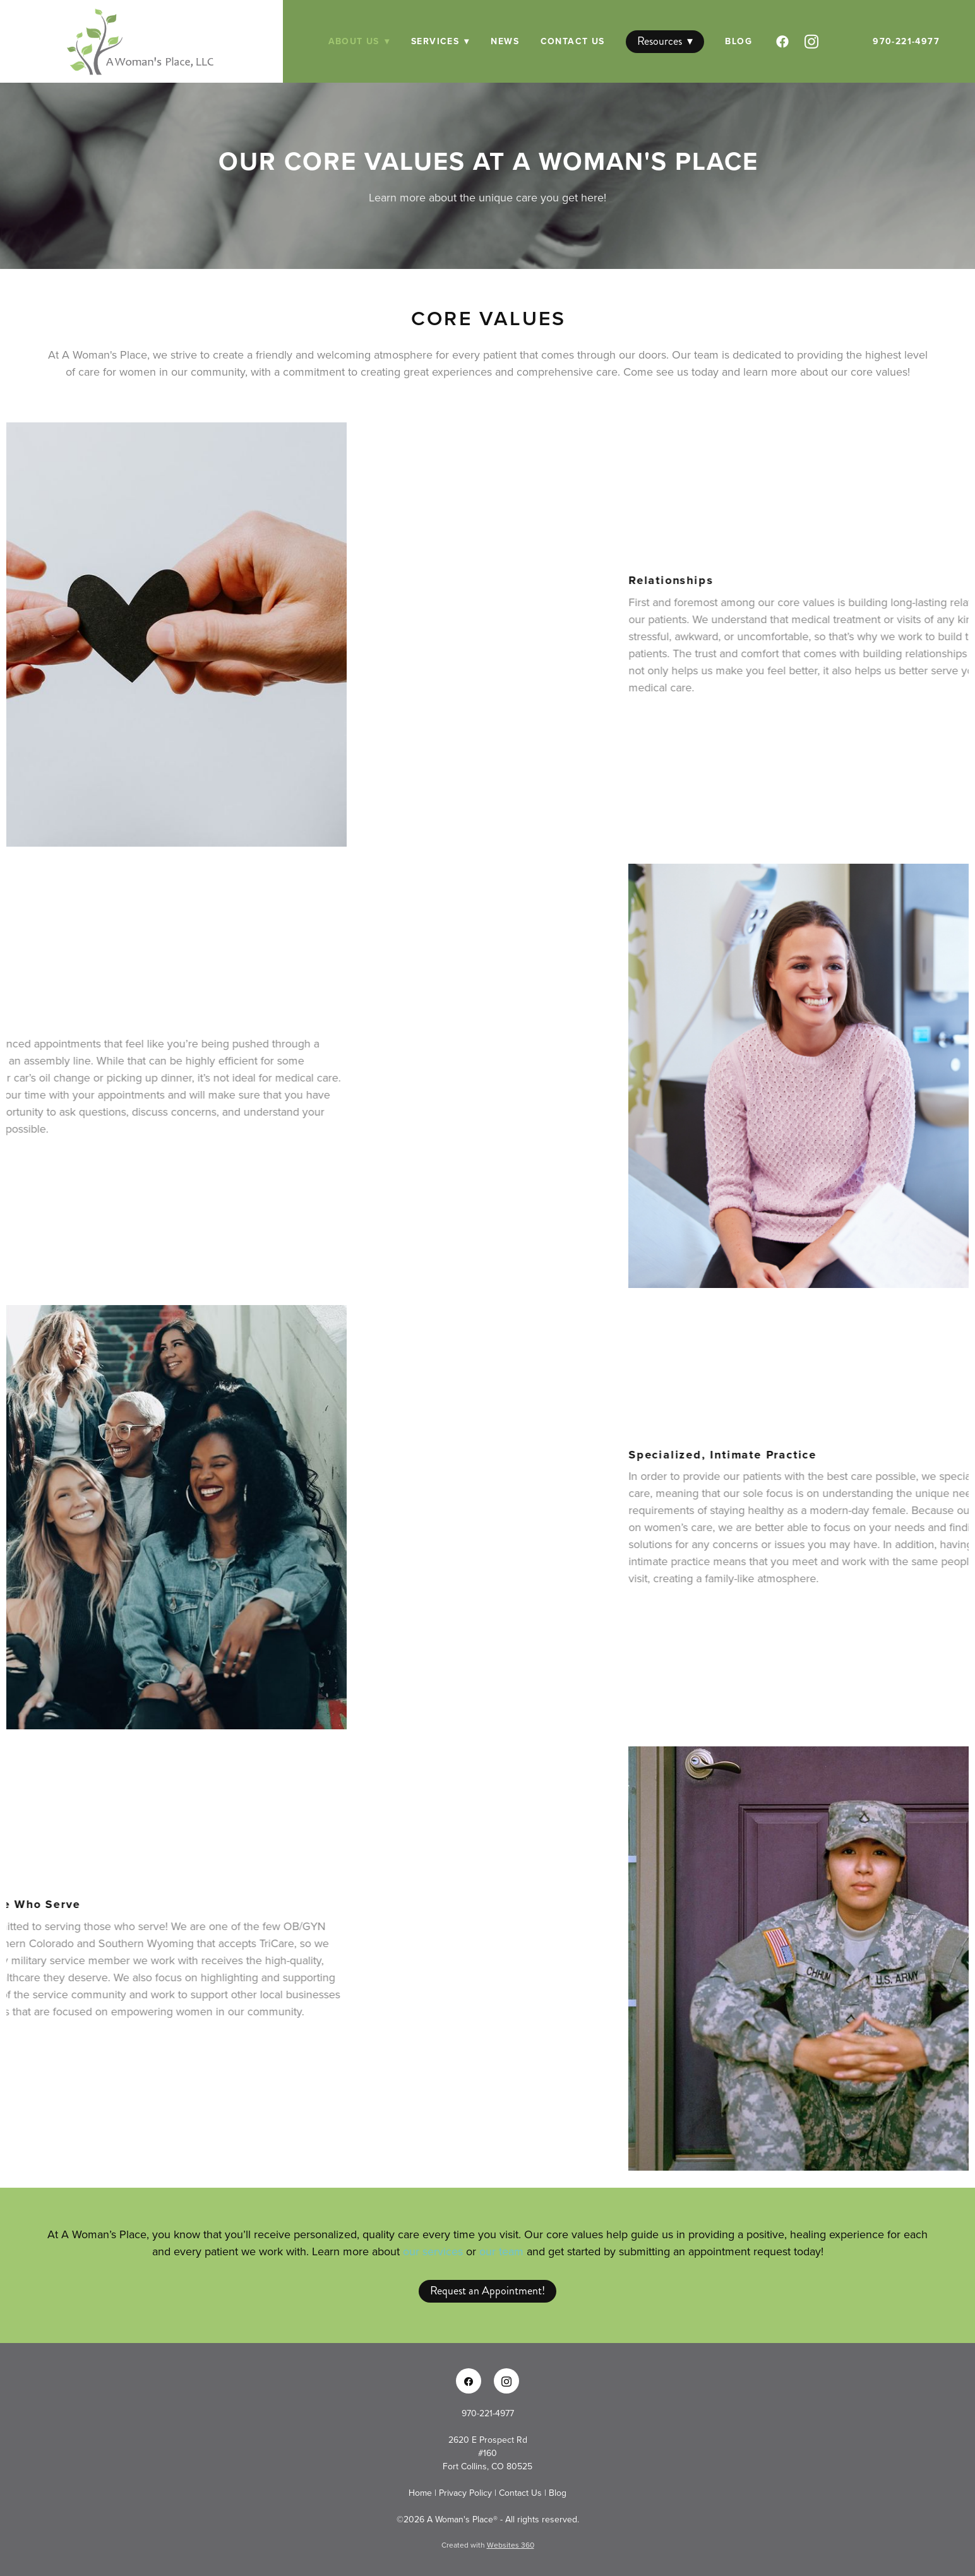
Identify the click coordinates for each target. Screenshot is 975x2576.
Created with (487, 2544)
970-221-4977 (906, 41)
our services (433, 2251)
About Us (359, 41)
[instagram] (813, 42)
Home (421, 2492)
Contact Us (573, 41)
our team (501, 2251)
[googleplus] (842, 42)
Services (440, 41)
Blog (738, 41)
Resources (665, 41)
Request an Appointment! (487, 2290)
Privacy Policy (465, 2492)
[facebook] (784, 42)
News (505, 41)
